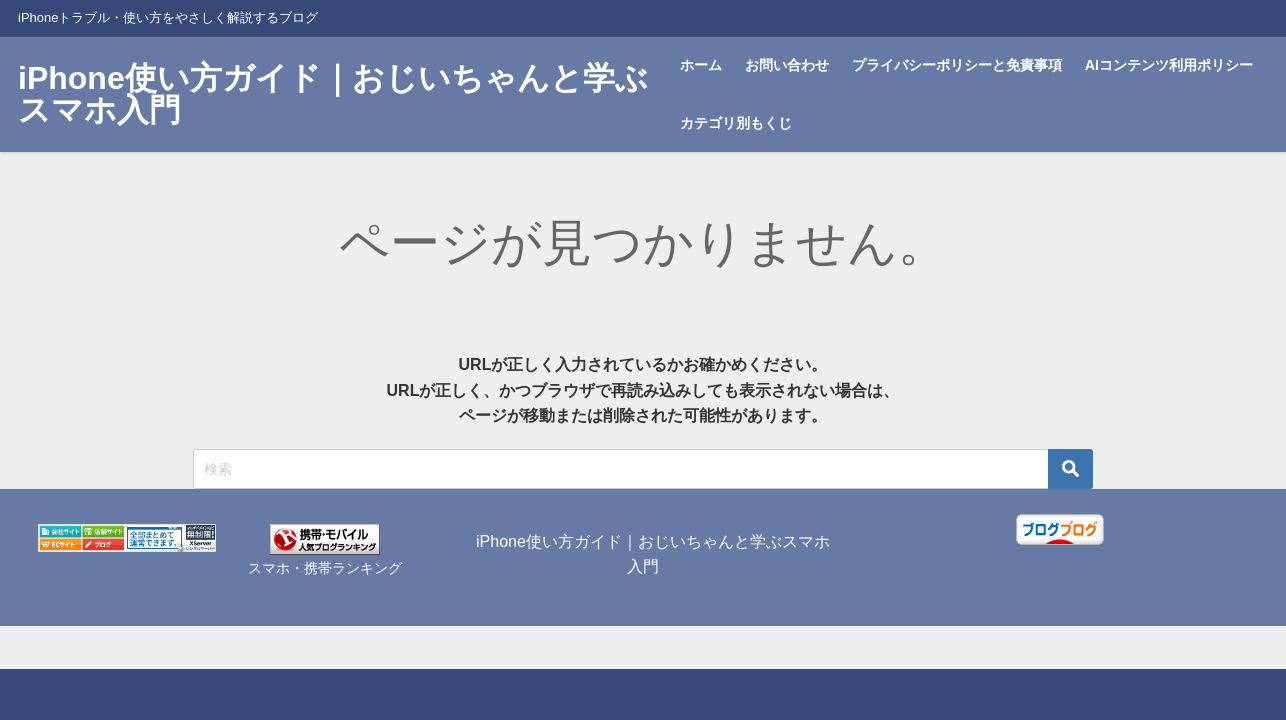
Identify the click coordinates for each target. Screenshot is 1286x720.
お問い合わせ (787, 65)
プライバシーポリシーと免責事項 (957, 65)
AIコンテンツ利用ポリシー (1169, 65)
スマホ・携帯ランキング (325, 568)
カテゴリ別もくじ (736, 123)
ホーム (701, 65)
